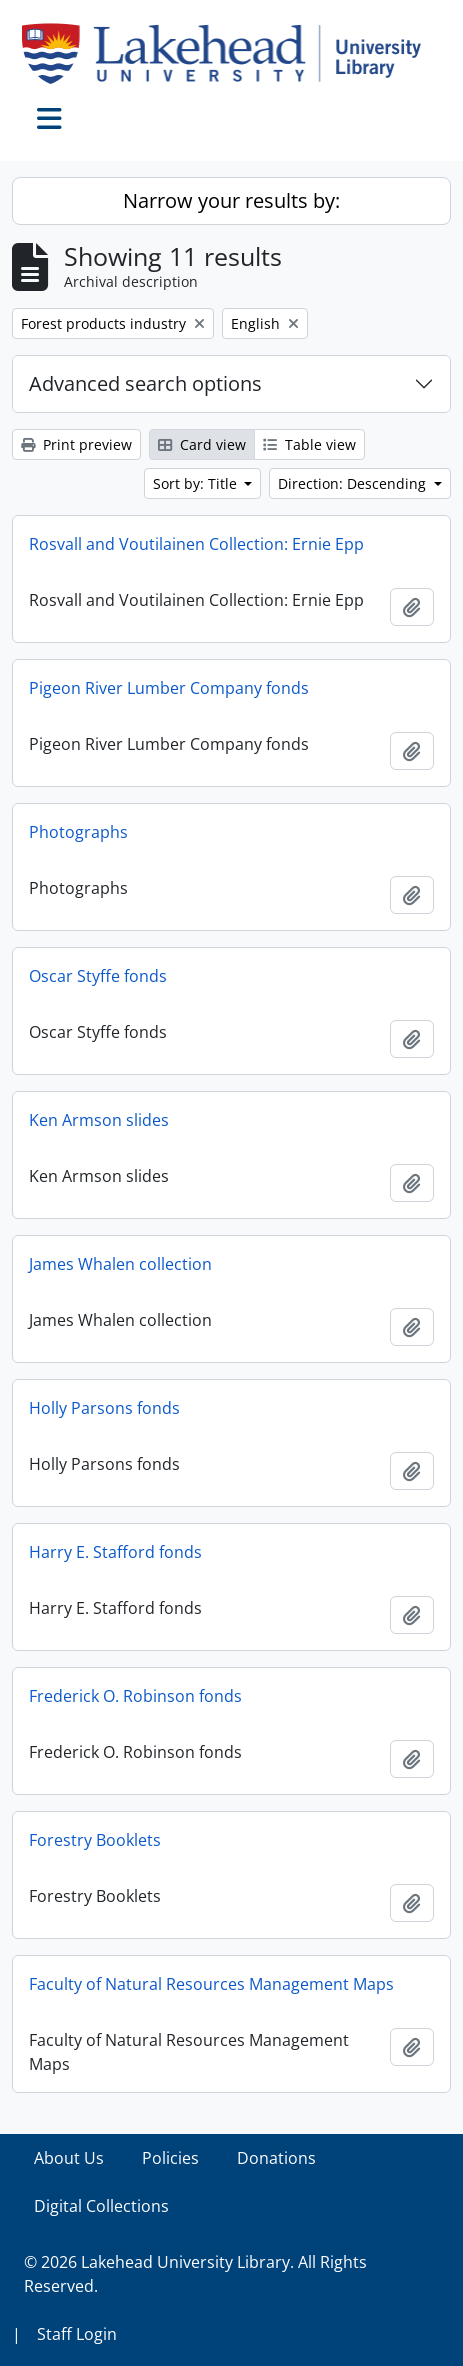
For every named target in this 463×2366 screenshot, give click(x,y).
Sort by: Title (197, 483)
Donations (276, 2158)
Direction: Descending (354, 483)
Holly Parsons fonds (104, 1408)
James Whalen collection (120, 1264)
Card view (202, 444)
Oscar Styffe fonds (98, 976)
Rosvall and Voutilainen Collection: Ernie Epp (196, 544)
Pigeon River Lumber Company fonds (169, 688)
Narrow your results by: (231, 200)
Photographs (78, 832)
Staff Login (77, 2334)
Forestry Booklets (95, 1840)
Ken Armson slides (99, 1120)
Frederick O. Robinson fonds (135, 1696)
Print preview (76, 444)
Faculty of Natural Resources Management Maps (211, 1984)
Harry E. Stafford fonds (115, 1552)
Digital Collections (101, 2206)
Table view (309, 444)
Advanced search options (145, 383)
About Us (69, 2158)
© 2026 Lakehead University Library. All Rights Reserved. (195, 2274)
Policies (170, 2158)
